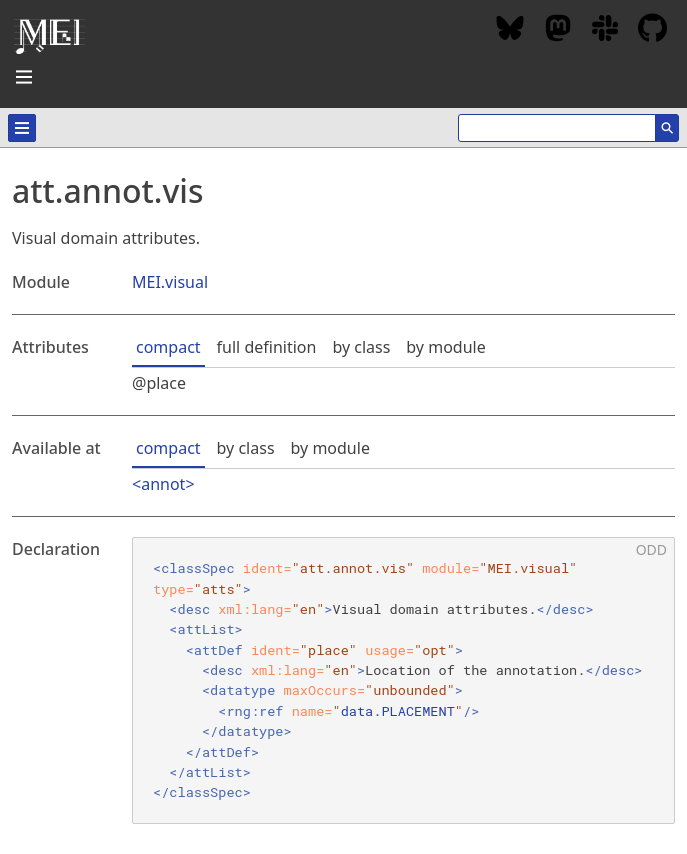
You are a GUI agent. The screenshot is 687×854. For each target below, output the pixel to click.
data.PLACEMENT (398, 711)
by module (445, 347)
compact (168, 347)
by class (361, 347)
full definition (267, 347)
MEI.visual (170, 282)
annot (163, 484)
